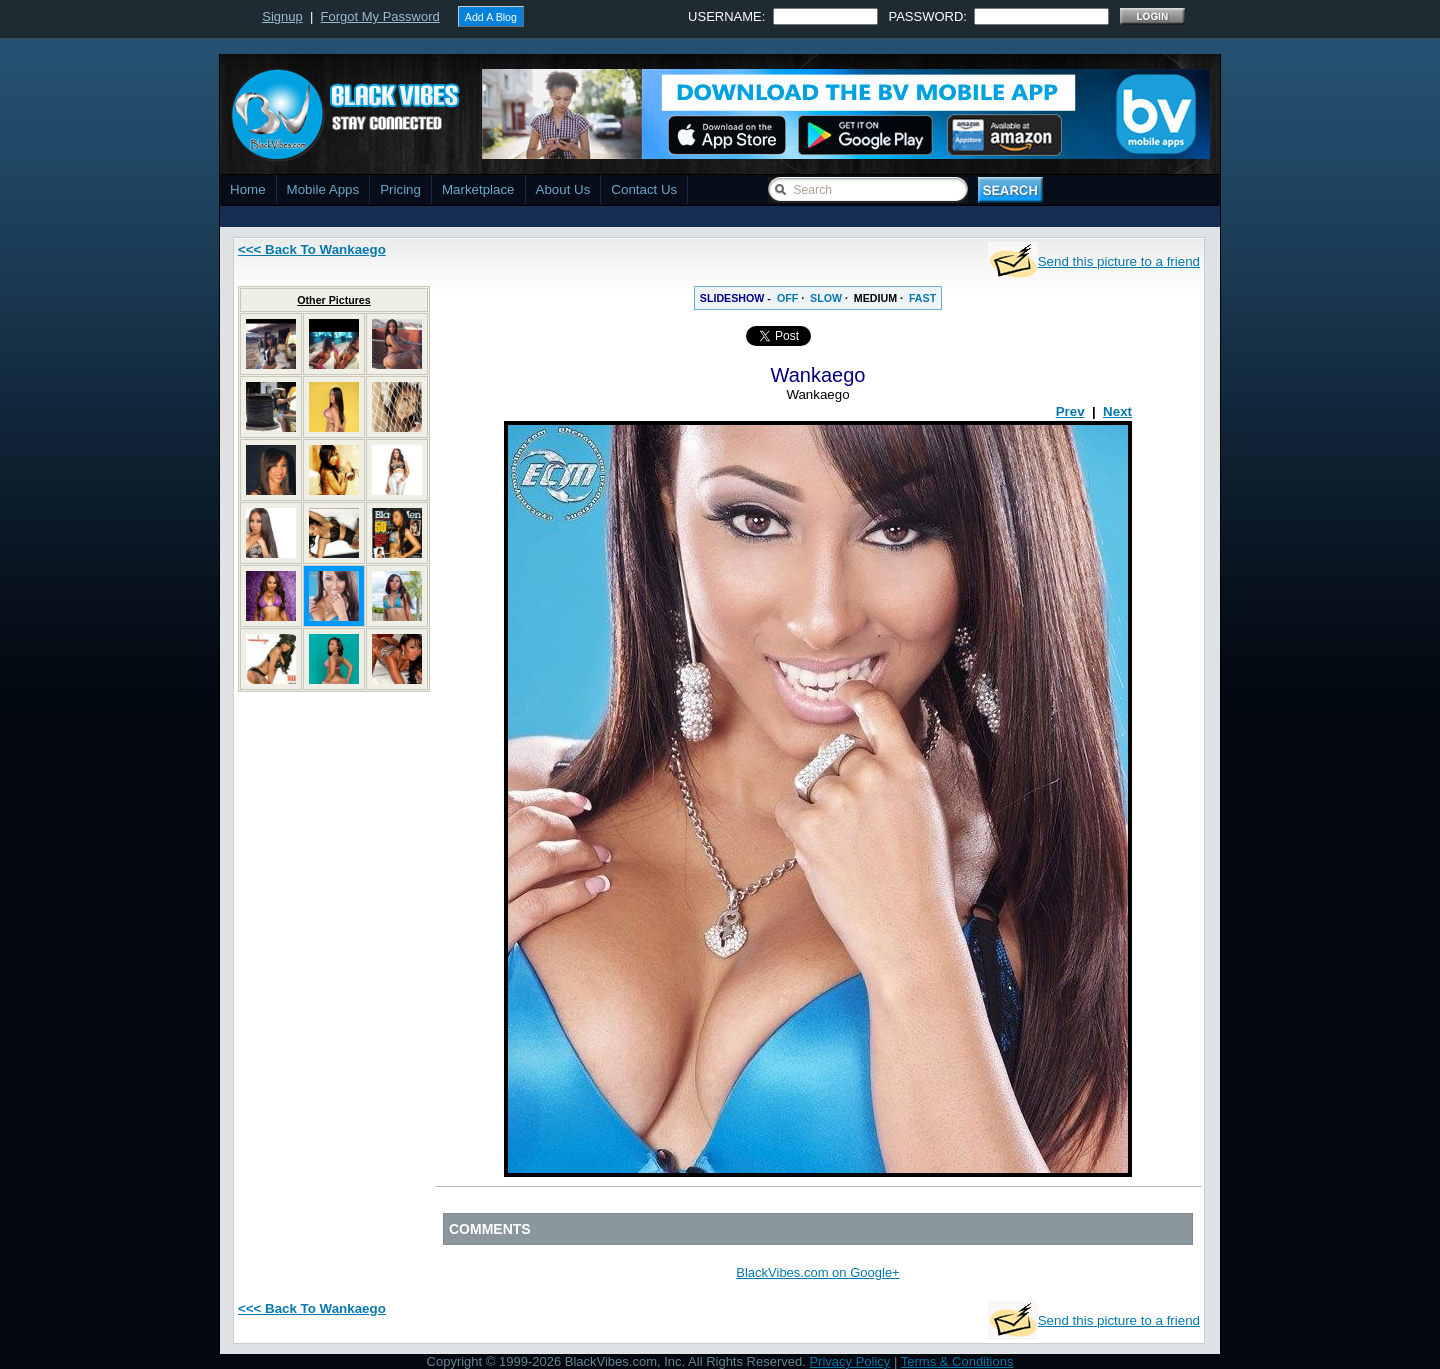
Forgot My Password (380, 16)
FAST (922, 298)
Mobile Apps (323, 189)
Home (248, 189)
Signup (282, 16)
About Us (563, 189)
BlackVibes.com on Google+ (817, 1272)
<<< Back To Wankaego (312, 249)
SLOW (826, 298)
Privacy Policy (849, 1361)
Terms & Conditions (957, 1361)
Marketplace (478, 189)
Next (1117, 411)
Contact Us (644, 189)
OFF (787, 298)
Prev (1070, 411)
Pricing (400, 189)
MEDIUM (875, 298)
